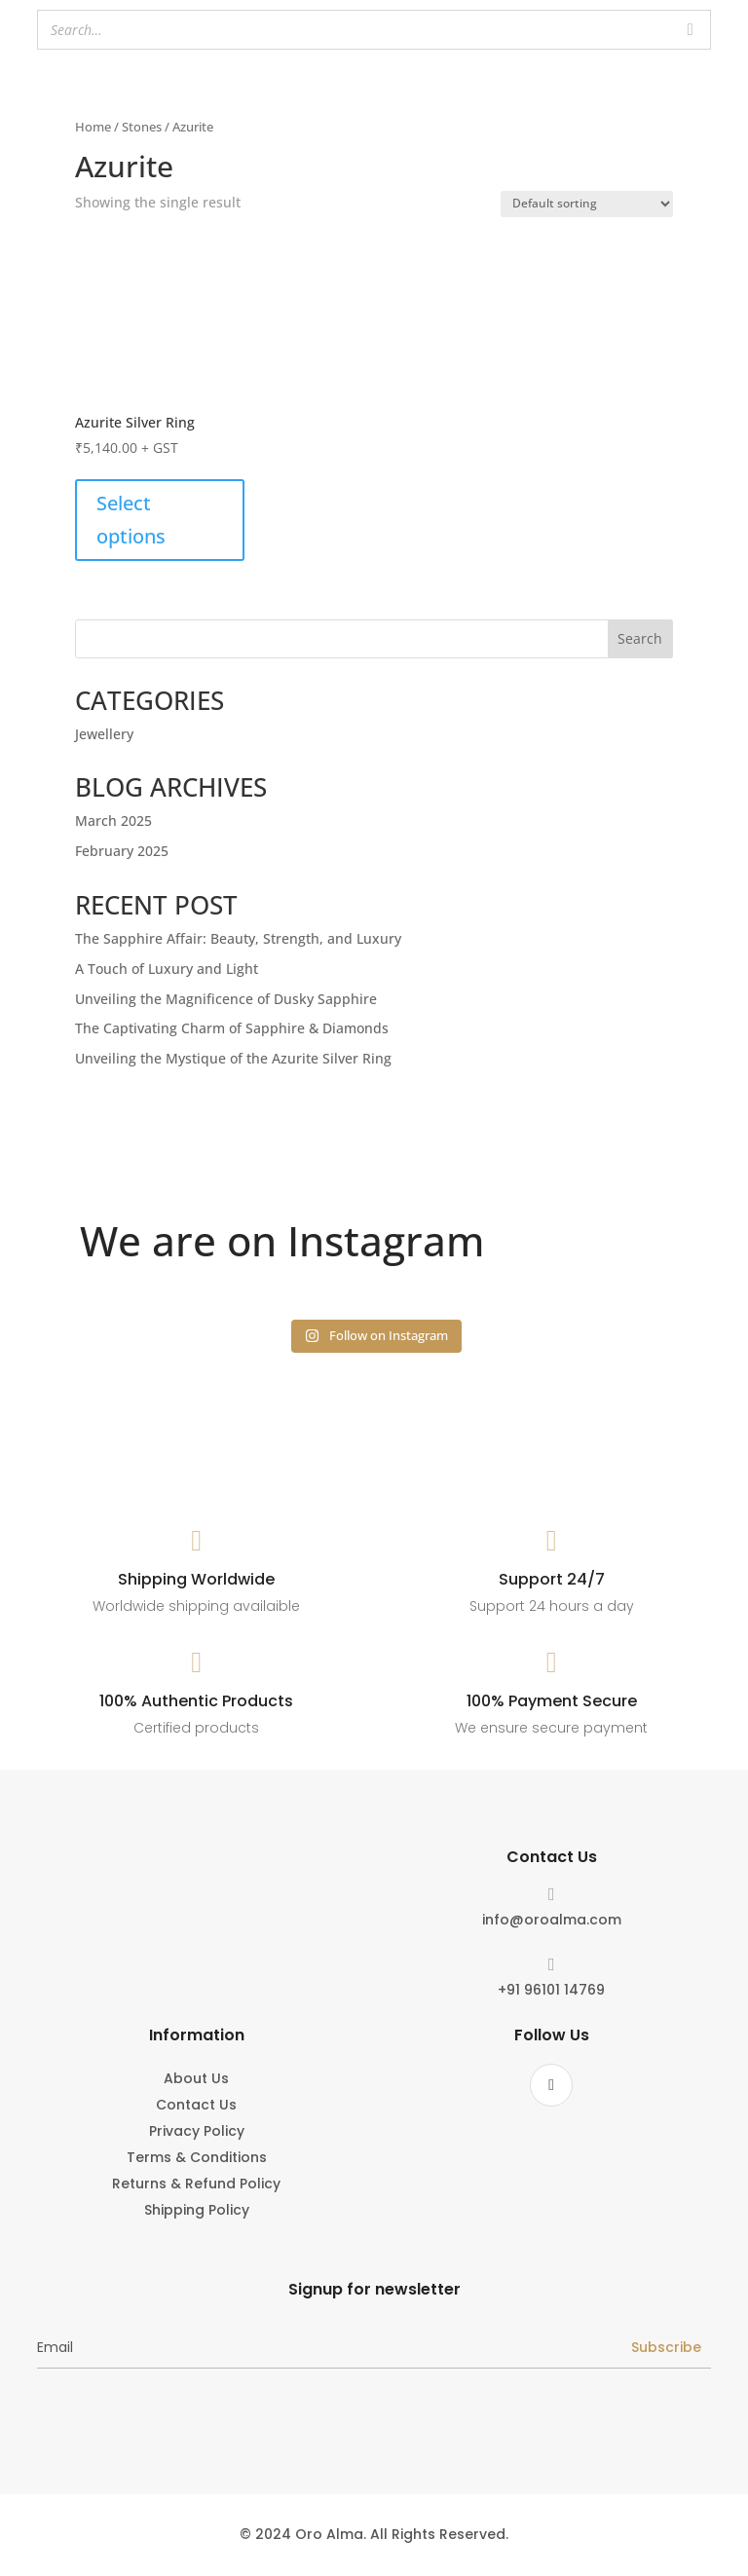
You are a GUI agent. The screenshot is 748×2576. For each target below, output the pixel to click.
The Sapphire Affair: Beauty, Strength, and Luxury (238, 938)
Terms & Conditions (197, 2158)
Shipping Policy (196, 2211)
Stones (142, 126)
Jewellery (104, 734)
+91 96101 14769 (551, 1989)
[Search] (690, 30)
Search (639, 638)
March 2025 (113, 820)
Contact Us (196, 2106)
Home (93, 126)
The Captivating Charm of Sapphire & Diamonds (232, 1028)
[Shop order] (587, 204)
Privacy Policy (196, 2132)
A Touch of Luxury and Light (166, 968)
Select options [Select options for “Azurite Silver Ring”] (131, 519)
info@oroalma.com (551, 1919)
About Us (196, 2080)
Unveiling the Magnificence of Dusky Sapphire (226, 998)
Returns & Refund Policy (196, 2185)
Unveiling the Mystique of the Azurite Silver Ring (233, 1058)
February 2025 (121, 850)
